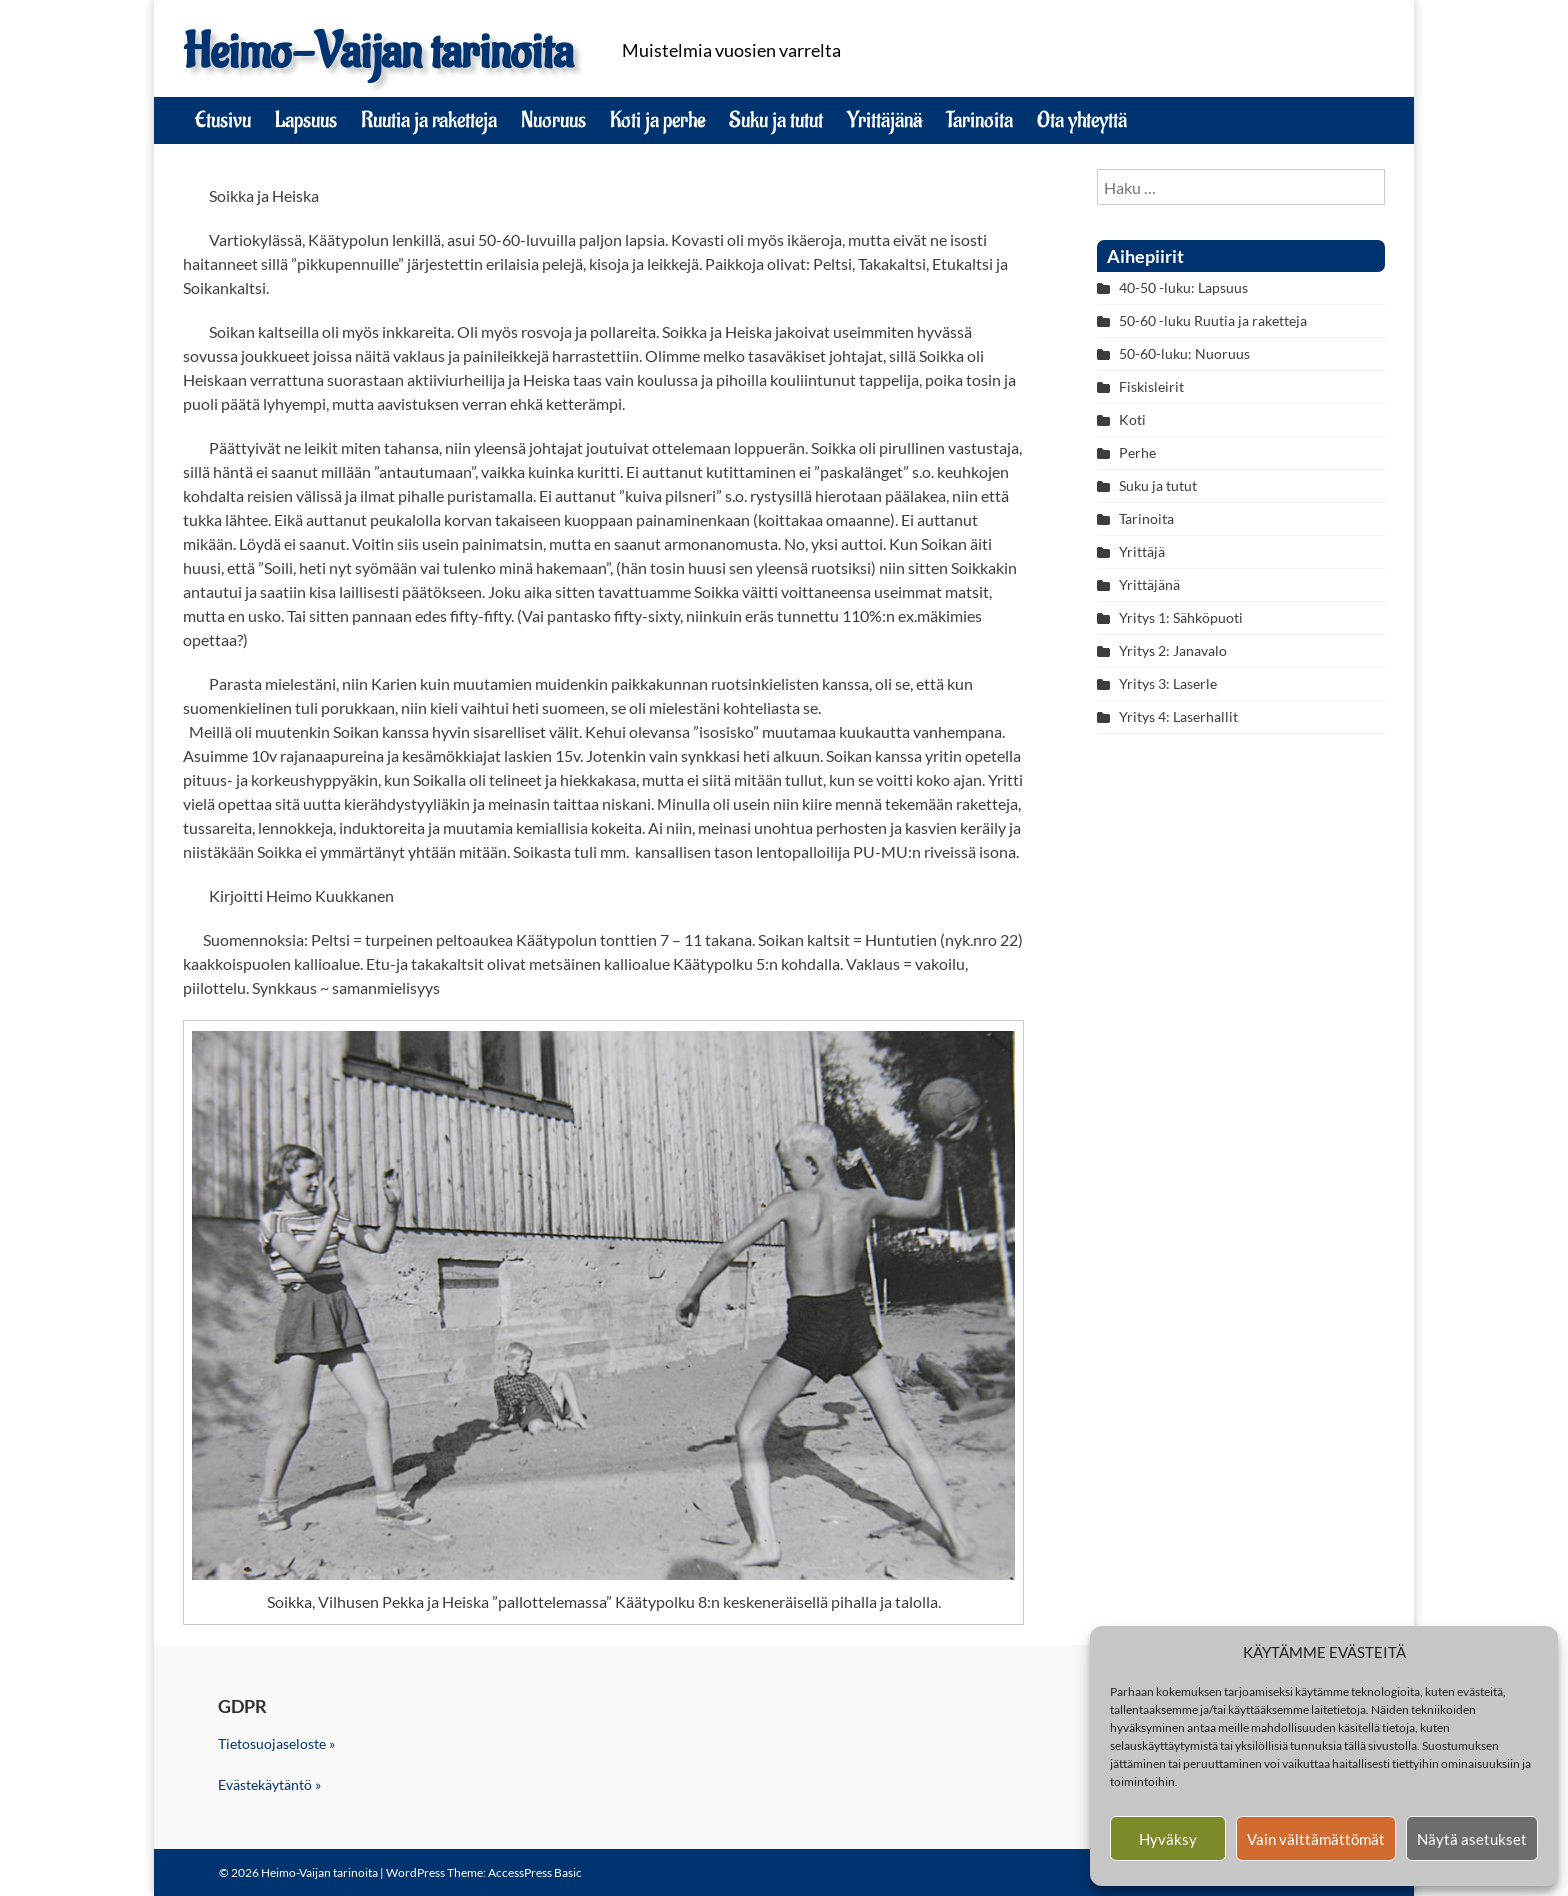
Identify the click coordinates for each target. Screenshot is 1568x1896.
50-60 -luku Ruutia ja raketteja (1213, 320)
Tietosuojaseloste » (276, 1743)
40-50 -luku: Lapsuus (1183, 287)
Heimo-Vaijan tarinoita (378, 52)
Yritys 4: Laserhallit (1178, 716)
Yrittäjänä (884, 120)
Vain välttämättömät (1316, 1839)
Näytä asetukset (1472, 1839)
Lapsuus (306, 120)
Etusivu (223, 120)
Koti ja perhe (657, 120)
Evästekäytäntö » (269, 1784)
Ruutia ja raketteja (429, 120)
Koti (1132, 419)
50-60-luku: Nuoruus (1184, 353)
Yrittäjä (1142, 551)
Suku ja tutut (776, 120)
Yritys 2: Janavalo (1173, 650)
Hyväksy (1168, 1839)
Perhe (1137, 452)
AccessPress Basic (535, 1872)
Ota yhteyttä (1082, 120)
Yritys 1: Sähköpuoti (1181, 617)
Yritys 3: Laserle (1168, 683)
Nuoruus (553, 120)
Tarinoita (979, 120)
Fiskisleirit (1151, 386)
